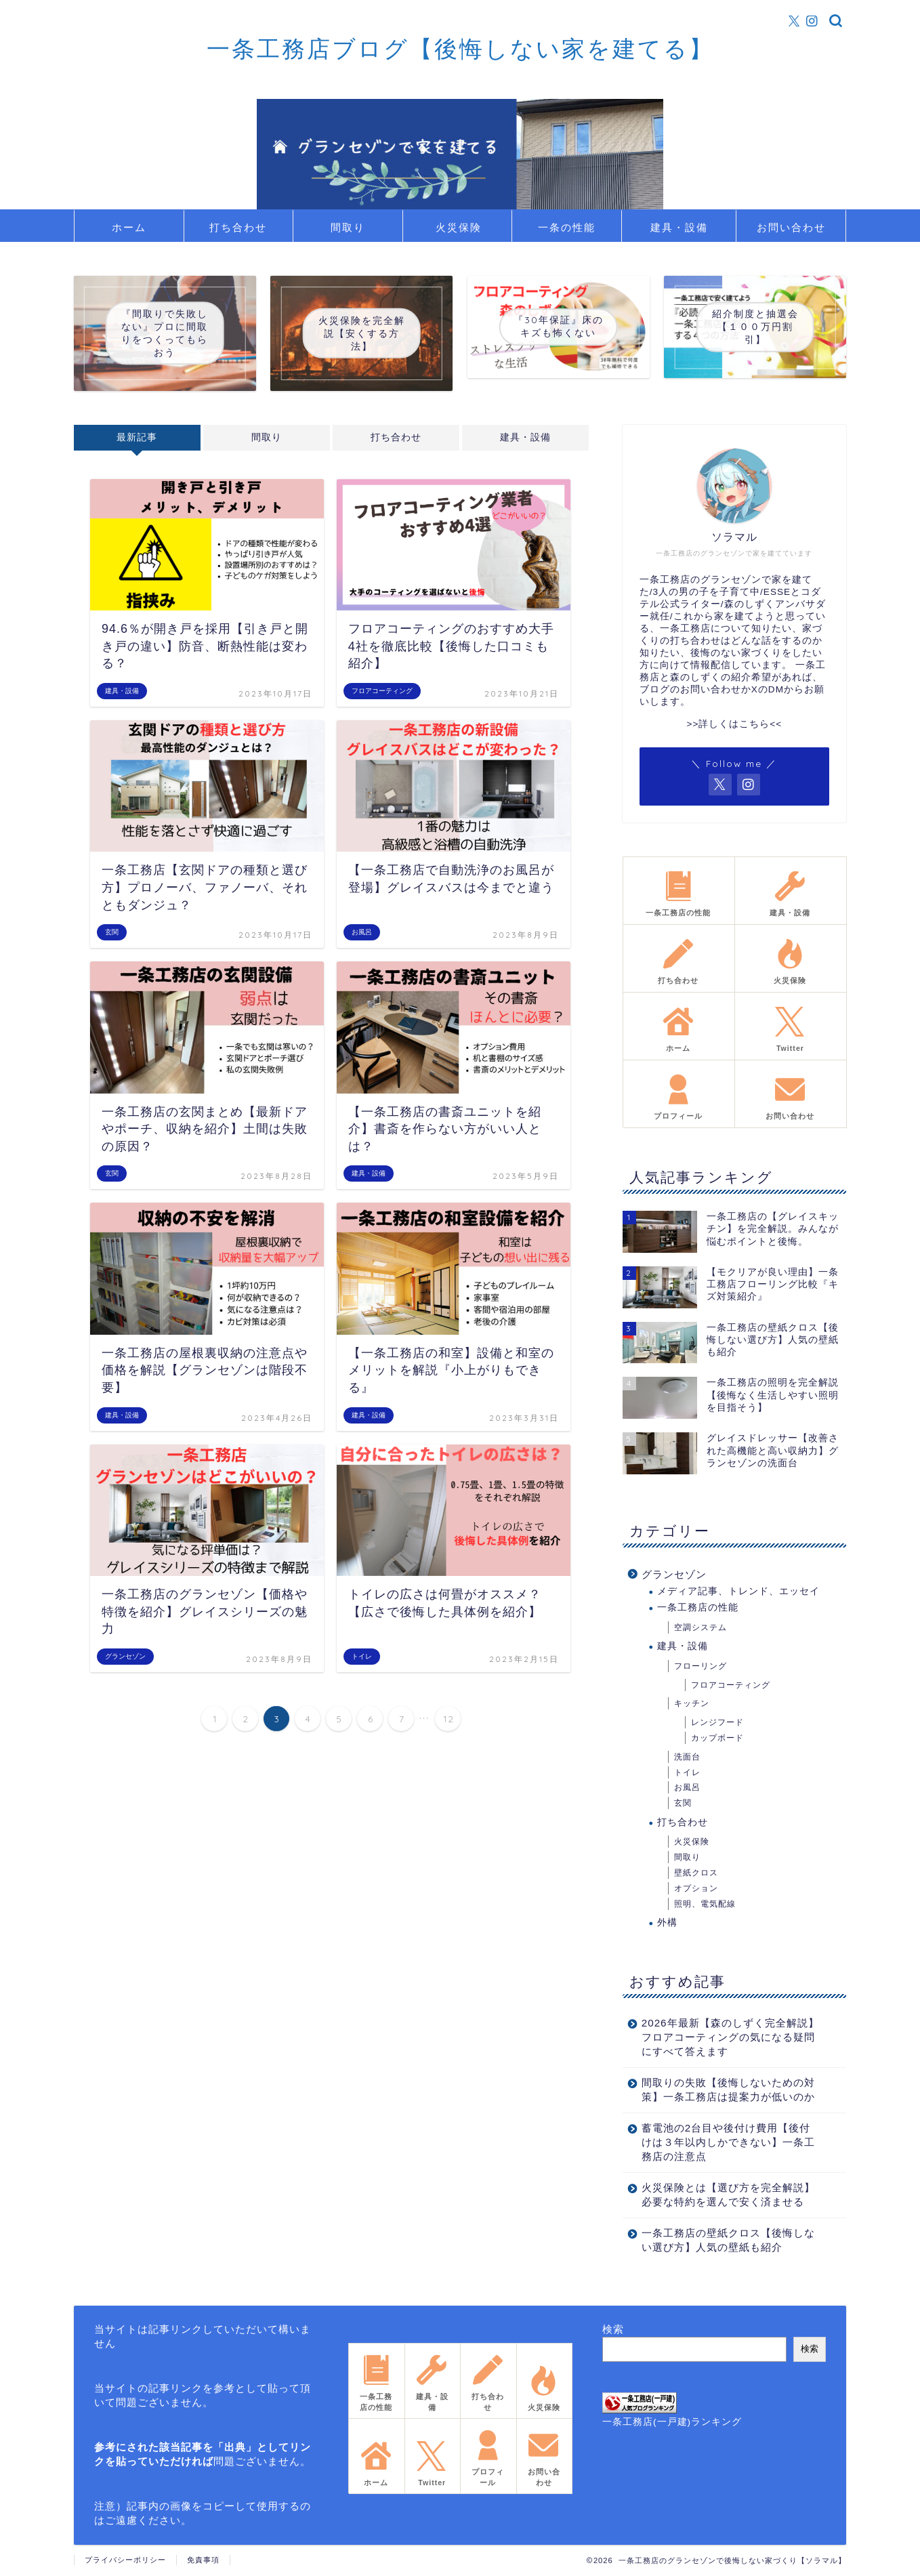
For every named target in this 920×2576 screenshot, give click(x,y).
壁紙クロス (696, 1872)
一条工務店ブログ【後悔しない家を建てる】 (460, 48)
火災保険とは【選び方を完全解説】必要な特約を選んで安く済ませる (728, 2194)
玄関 (683, 1803)
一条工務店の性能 (697, 1607)
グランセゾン (674, 1574)
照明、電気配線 (705, 1904)
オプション (696, 1888)
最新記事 (137, 437)
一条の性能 (566, 227)
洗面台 (687, 1757)
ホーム (129, 227)
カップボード (717, 1738)
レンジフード (717, 1722)
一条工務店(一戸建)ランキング (672, 2422)
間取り (348, 227)
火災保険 (459, 227)
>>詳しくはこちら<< (734, 724)
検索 (613, 2329)
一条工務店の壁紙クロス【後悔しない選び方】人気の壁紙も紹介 (728, 2240)
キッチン (691, 1703)
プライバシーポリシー (125, 2560)
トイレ (687, 1772)
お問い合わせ (791, 227)
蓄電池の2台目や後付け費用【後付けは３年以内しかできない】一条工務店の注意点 (728, 2142)
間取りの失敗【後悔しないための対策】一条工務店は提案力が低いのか (728, 2089)
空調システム (700, 1627)
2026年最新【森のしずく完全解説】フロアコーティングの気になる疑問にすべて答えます (730, 2037)
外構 (667, 1922)
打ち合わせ (238, 227)
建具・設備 (679, 227)
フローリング (700, 1666)
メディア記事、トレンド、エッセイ (738, 1591)
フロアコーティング (730, 1685)
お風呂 (687, 1787)
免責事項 (203, 2560)
